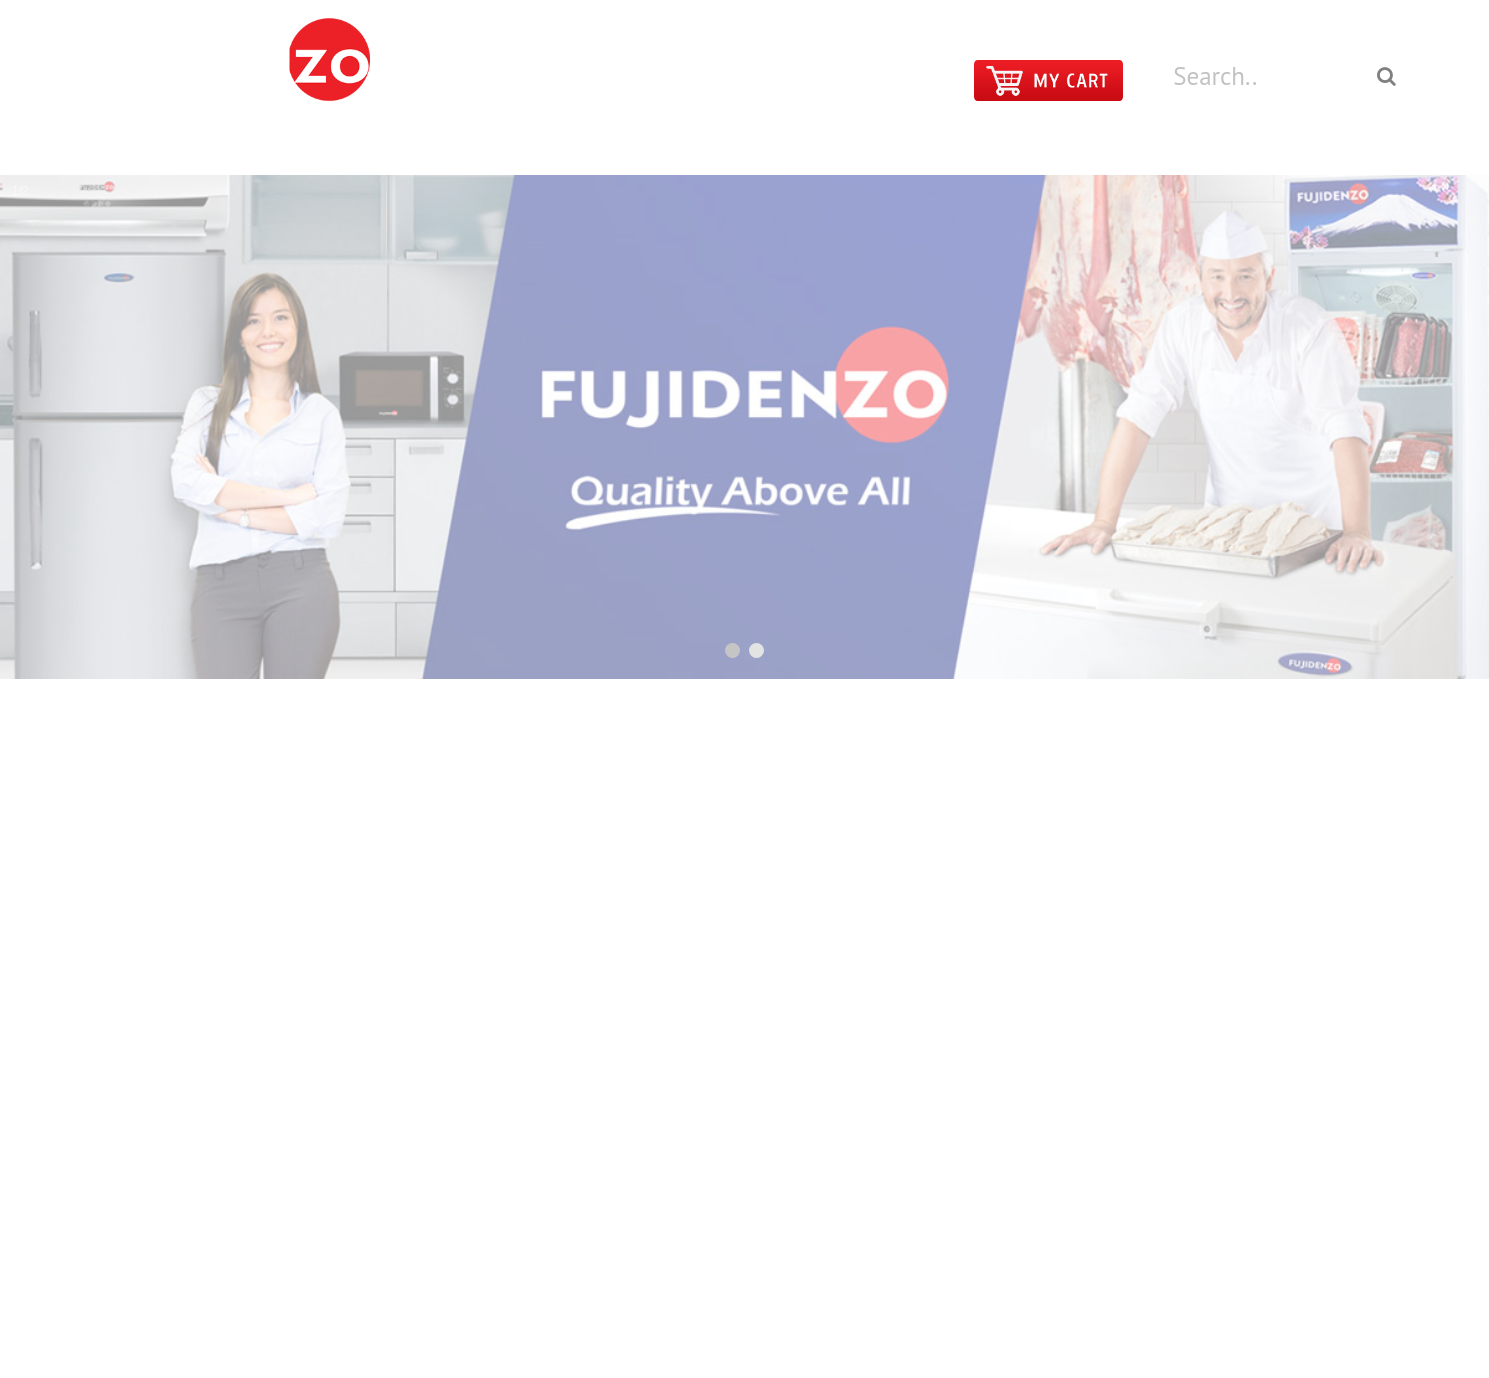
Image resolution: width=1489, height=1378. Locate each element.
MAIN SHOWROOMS (871, 145)
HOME (605, 145)
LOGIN (1320, 13)
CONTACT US (1029, 145)
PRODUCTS (714, 145)
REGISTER (1384, 13)
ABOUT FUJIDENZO (1187, 145)
